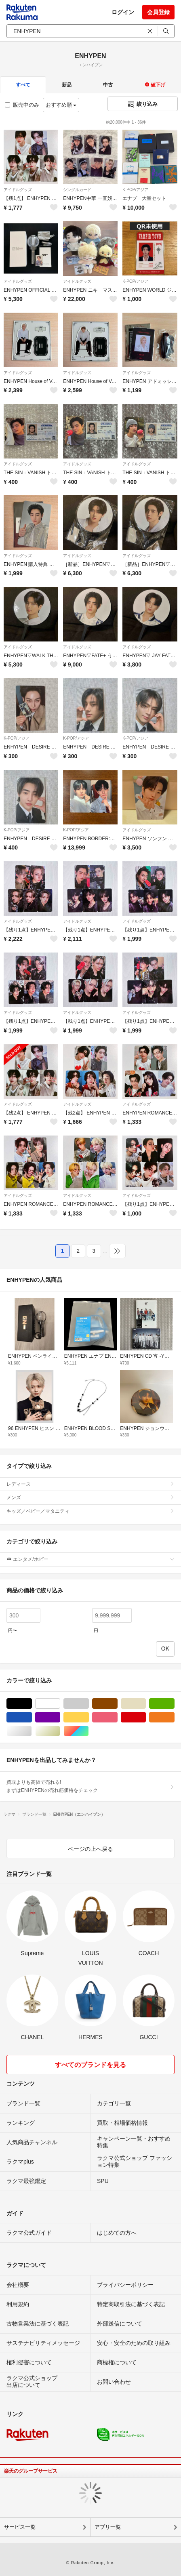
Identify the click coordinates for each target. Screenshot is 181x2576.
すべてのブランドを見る (90, 2064)
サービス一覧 (20, 2527)
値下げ (155, 85)
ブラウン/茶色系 (117, 1704)
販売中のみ (22, 105)
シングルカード (77, 189)
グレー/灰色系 (88, 1704)
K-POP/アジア (135, 189)
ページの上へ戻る (90, 1849)
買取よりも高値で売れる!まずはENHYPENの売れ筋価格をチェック (90, 1786)
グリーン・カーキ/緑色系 (174, 1704)
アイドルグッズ (18, 189)
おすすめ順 (61, 105)
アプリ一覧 (108, 2527)
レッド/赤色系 (145, 1717)
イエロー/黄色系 (88, 1717)
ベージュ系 (145, 1704)
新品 (67, 85)
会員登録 (158, 12)
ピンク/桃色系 (117, 1717)
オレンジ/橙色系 (174, 1717)
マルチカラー (88, 1731)
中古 (108, 85)
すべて (23, 85)
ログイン (123, 12)
